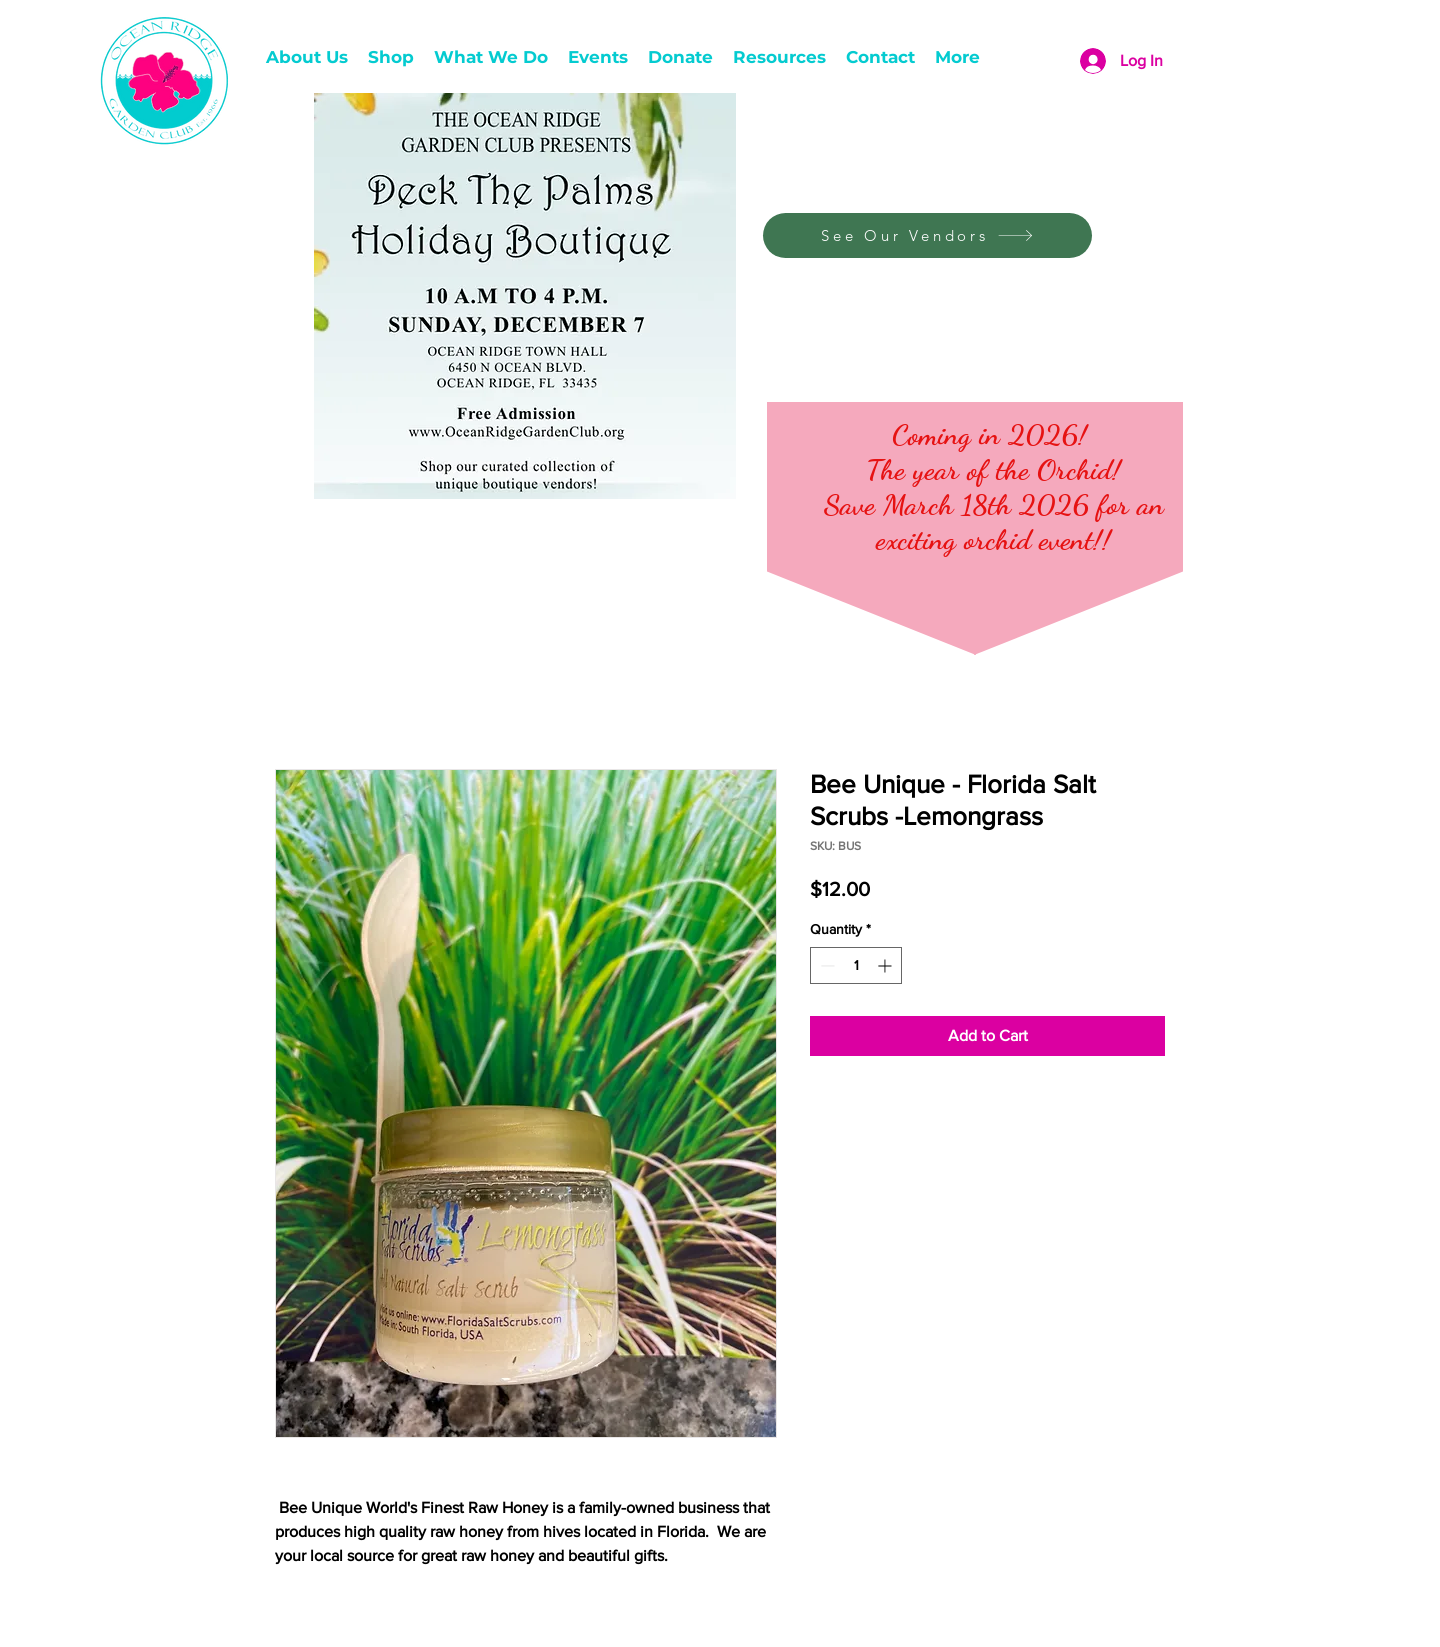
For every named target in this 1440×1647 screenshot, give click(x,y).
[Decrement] (825, 965)
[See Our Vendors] (927, 235)
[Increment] (886, 965)
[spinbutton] (856, 965)
